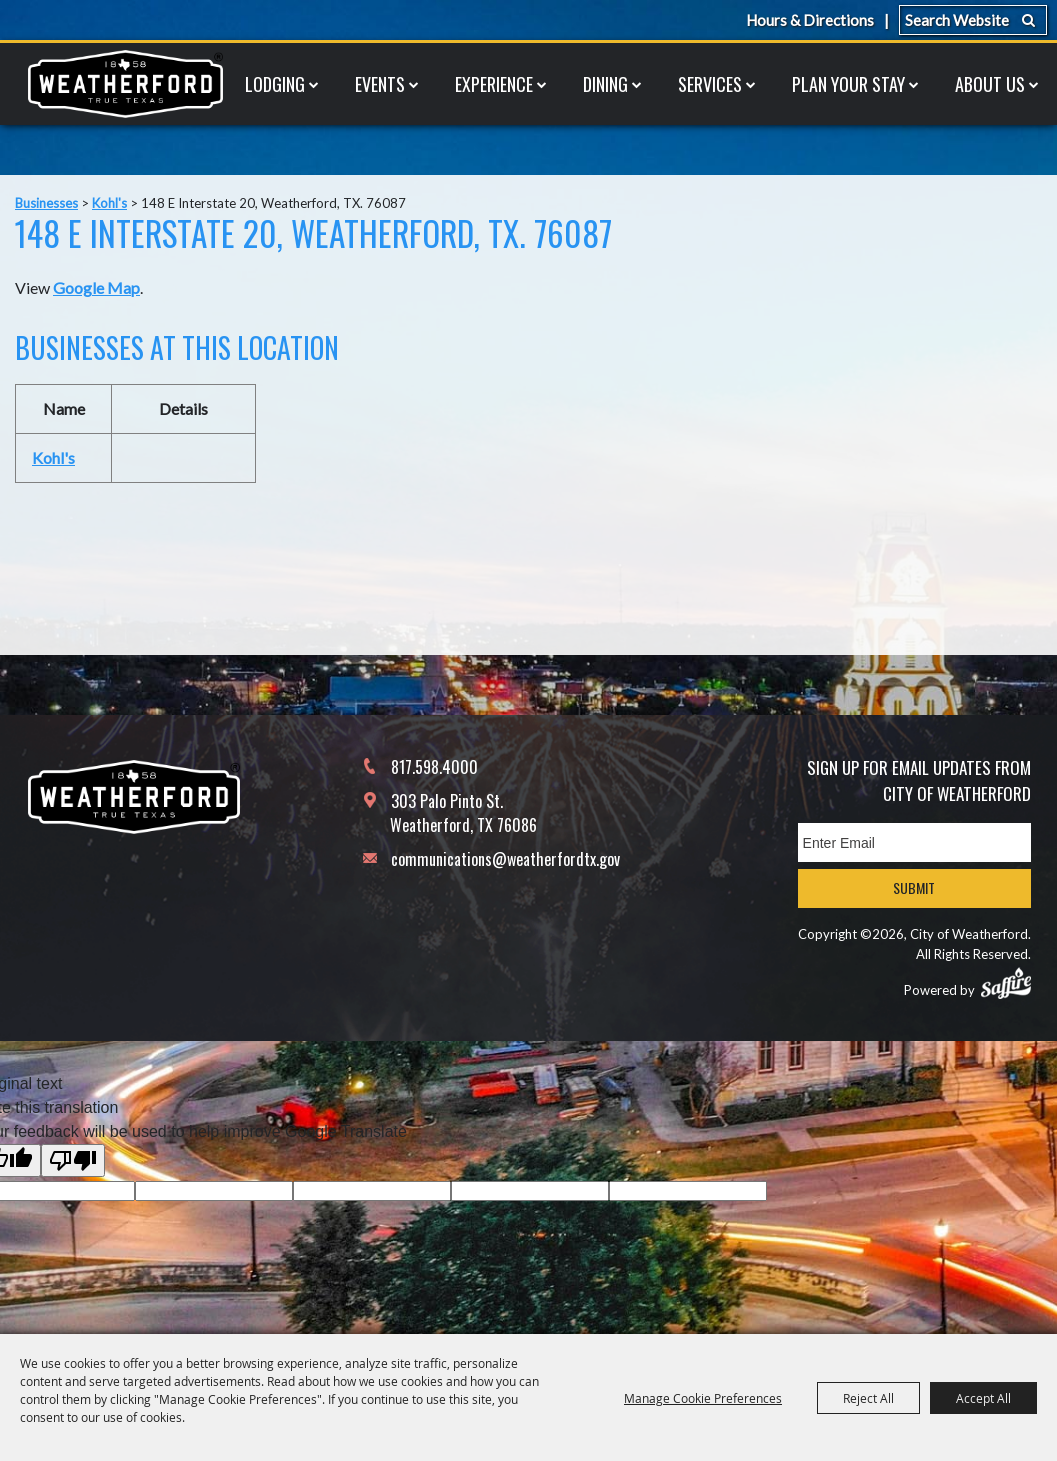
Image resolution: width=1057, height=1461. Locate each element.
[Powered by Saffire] (1006, 983)
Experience (494, 84)
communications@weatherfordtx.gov (505, 859)
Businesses (46, 203)
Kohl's (109, 203)
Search (1028, 20)
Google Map (96, 287)
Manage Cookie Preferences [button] (703, 1398)
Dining (605, 84)
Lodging (275, 84)
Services (710, 84)
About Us (990, 84)
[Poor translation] (73, 1160)
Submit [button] (914, 887)
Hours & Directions (810, 20)
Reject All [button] (868, 1398)
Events (380, 84)
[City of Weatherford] (125, 84)
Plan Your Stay (848, 84)
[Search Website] (973, 20)
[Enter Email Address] (914, 842)
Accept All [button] (983, 1398)
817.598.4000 (434, 767)
